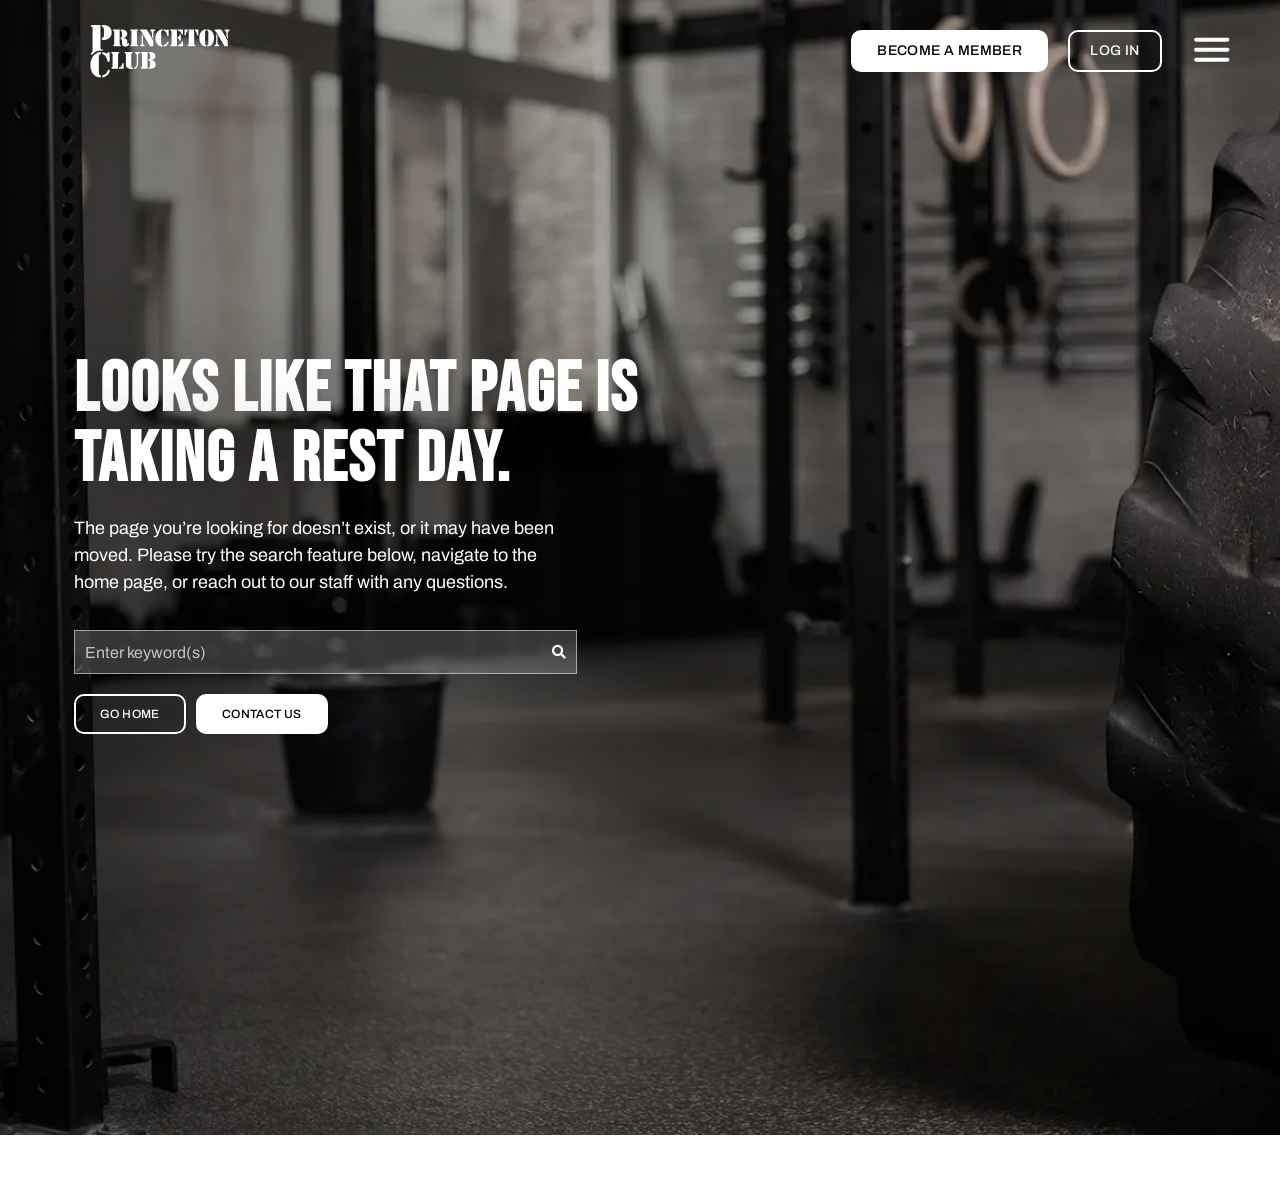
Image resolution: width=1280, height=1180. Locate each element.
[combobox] (308, 652)
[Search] (559, 652)
